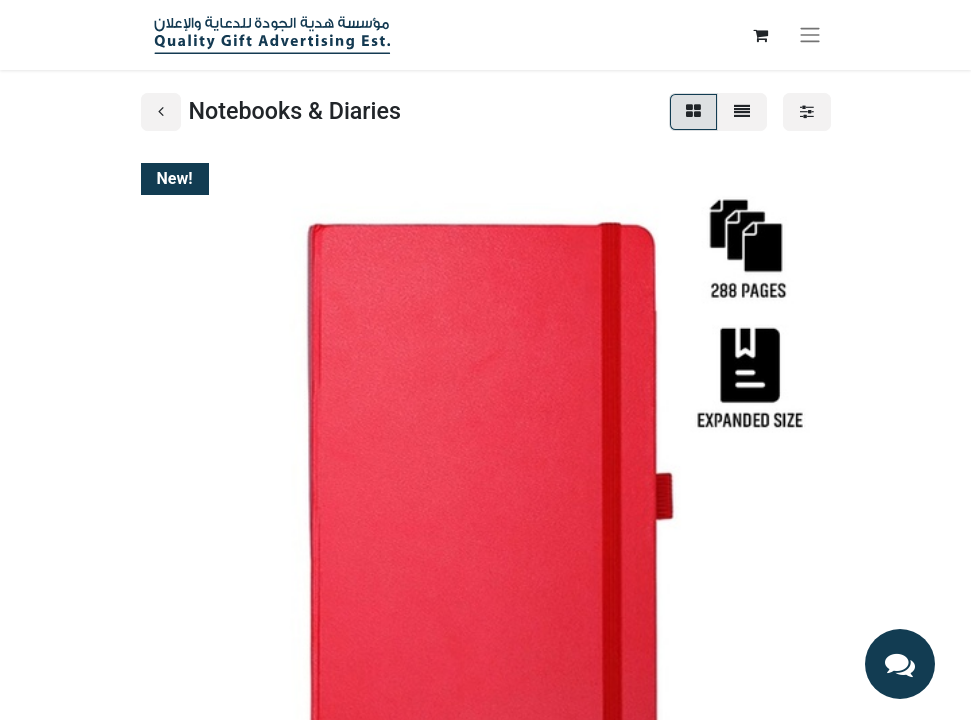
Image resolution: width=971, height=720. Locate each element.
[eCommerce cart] (761, 35)
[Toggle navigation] (810, 35)
